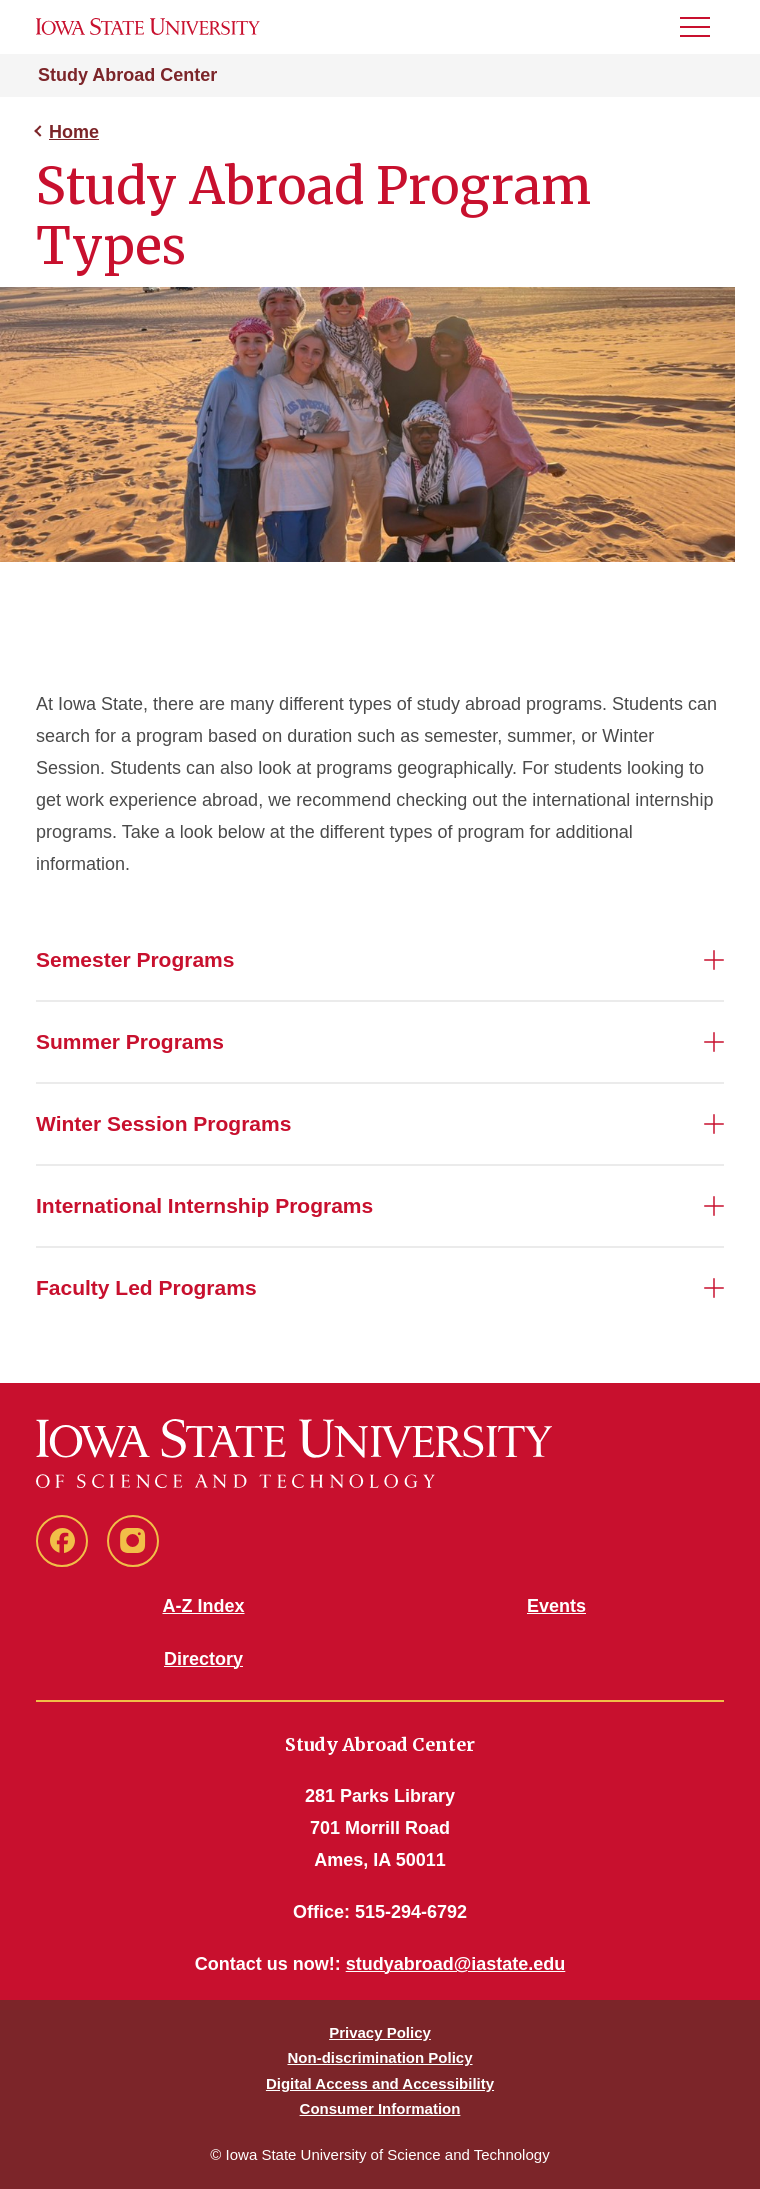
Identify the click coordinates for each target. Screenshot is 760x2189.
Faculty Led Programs (146, 1287)
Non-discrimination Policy (379, 2057)
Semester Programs (135, 959)
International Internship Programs (204, 1205)
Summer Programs (130, 1041)
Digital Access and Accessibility (380, 2083)
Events (556, 1606)
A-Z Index (203, 1606)
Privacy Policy (380, 2032)
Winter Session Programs (163, 1123)
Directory (203, 1659)
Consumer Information (380, 2108)
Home (74, 132)
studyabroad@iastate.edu (456, 1964)
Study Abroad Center (127, 75)
